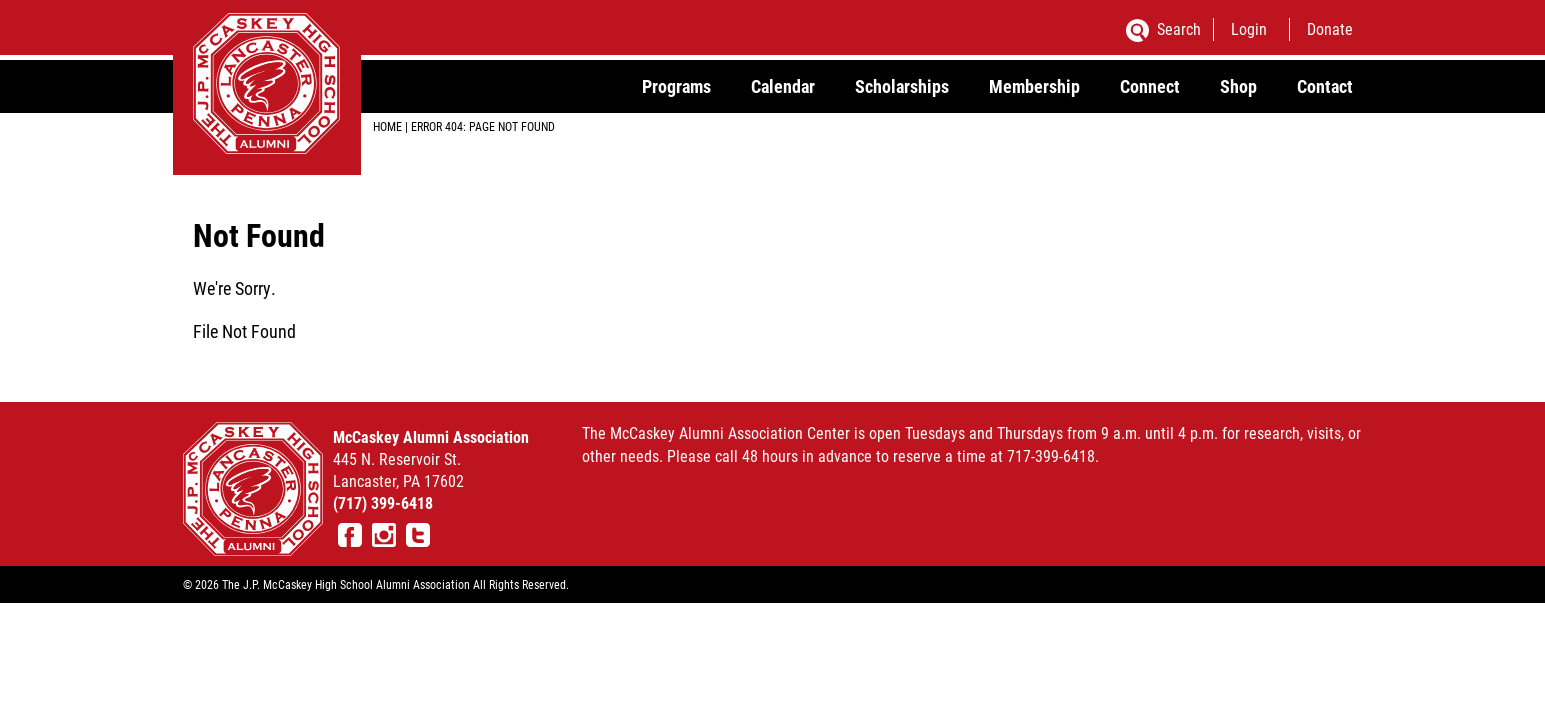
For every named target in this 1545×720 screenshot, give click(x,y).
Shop (1238, 86)
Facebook (350, 535)
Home (387, 126)
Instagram (384, 535)
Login (1249, 28)
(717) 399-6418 (383, 502)
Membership (1034, 86)
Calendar (783, 86)
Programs (676, 86)
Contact (1325, 86)
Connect (1150, 86)
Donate (1330, 28)
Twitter (418, 535)
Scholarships (902, 86)
